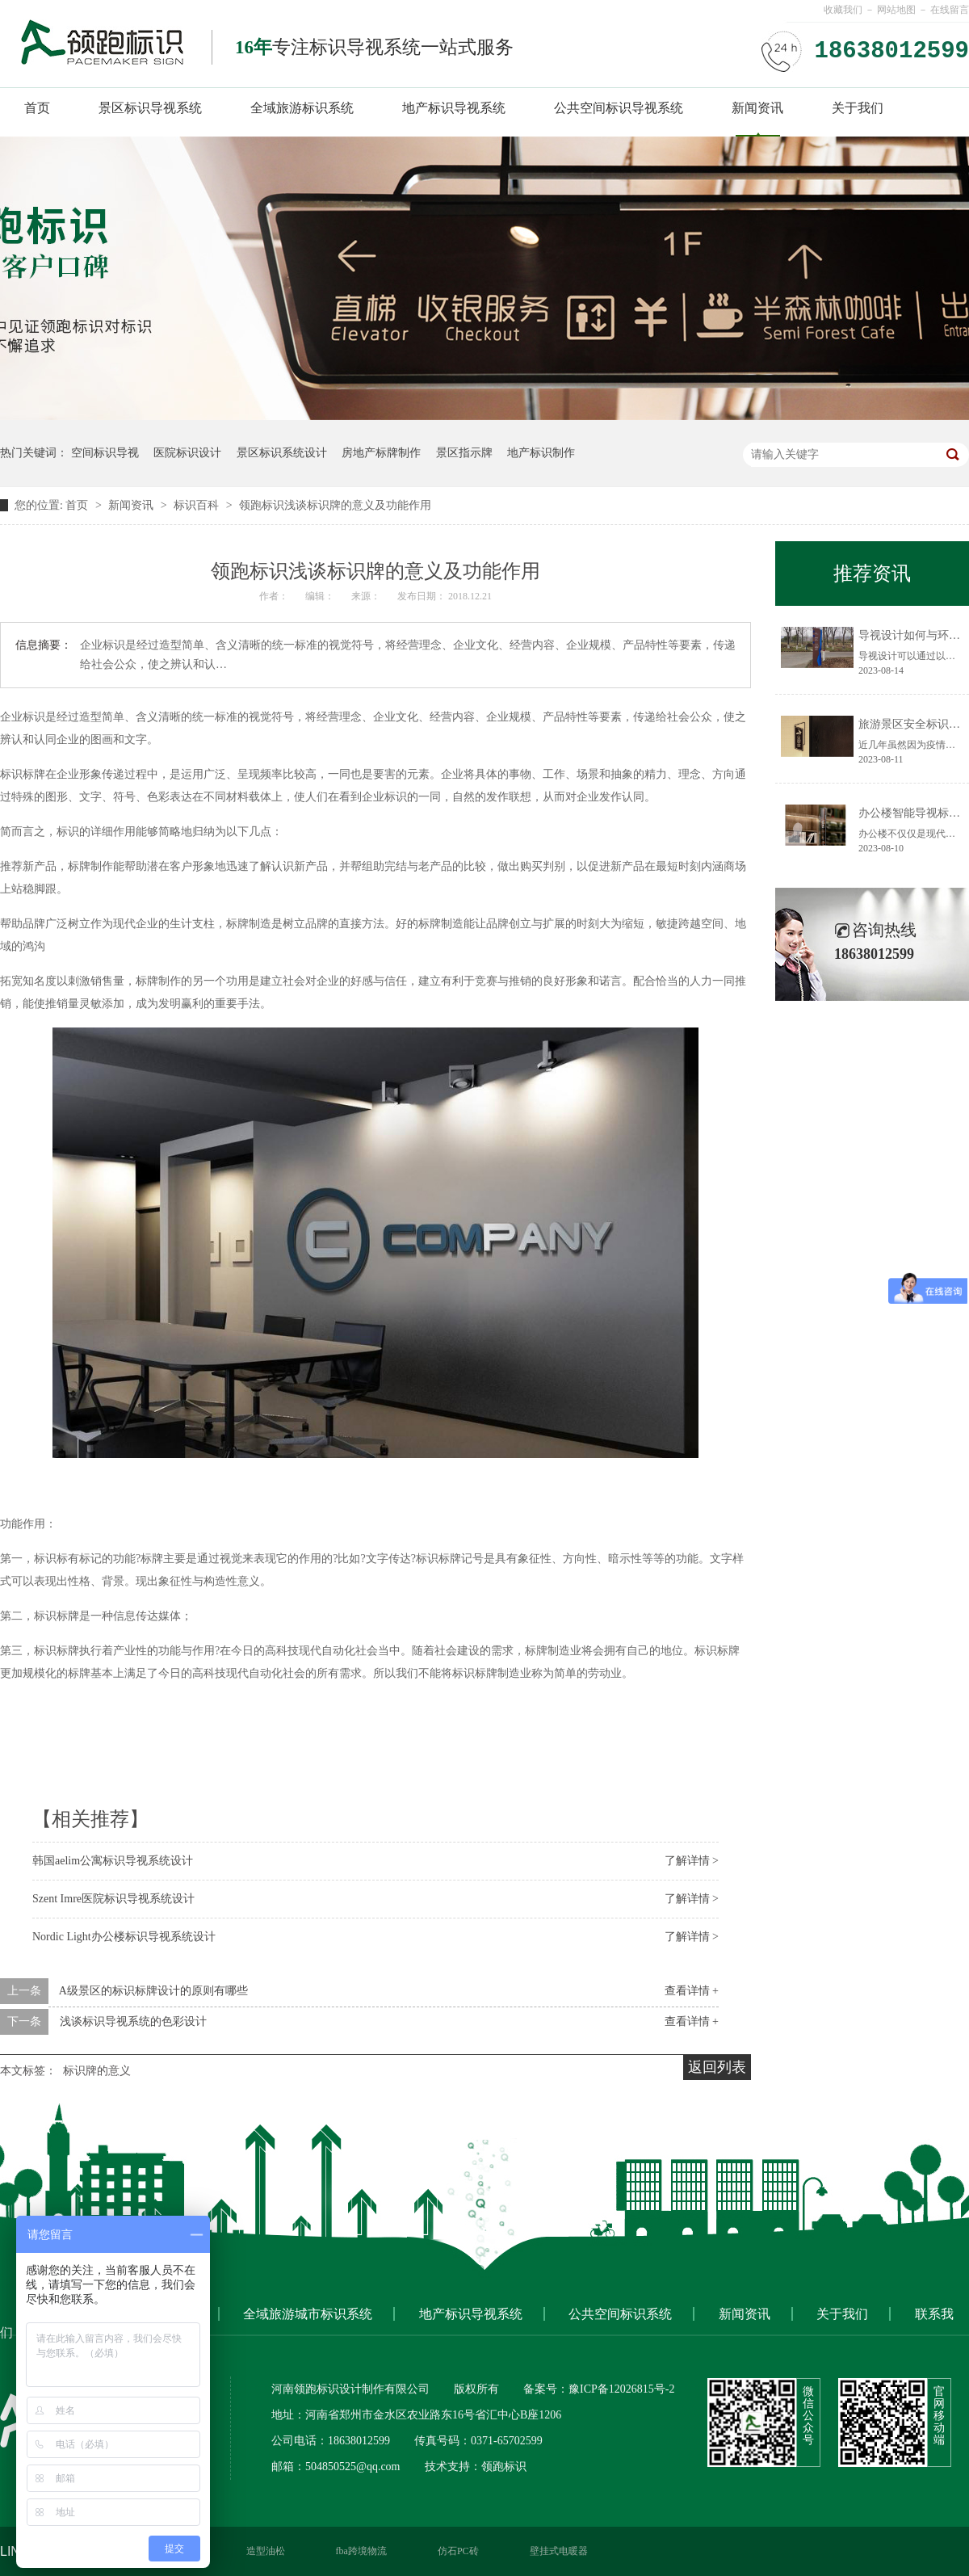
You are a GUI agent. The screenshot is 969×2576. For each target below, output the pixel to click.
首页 (37, 108)
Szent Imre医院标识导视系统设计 (113, 1899)
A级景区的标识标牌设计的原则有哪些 (153, 1991)
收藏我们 (843, 9)
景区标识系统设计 (282, 453)
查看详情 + (692, 1991)
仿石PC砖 (458, 2551)
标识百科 (198, 505)
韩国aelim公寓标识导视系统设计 (112, 1861)
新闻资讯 (757, 108)
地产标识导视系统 (453, 108)
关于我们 (857, 108)
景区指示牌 (464, 453)
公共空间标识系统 (620, 2314)
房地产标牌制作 (381, 453)
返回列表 (717, 2067)
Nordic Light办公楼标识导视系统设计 (124, 1937)
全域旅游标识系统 (302, 108)
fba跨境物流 (361, 2551)
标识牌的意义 (97, 2071)
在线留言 (949, 9)
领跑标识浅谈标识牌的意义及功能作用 (335, 505)
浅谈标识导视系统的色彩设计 (133, 2021)
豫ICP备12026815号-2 (621, 2389)
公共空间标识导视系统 (618, 108)
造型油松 (265, 2551)
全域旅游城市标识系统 (307, 2314)
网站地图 (896, 9)
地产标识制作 (541, 453)
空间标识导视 (105, 453)
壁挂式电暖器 (559, 2551)
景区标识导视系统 (150, 108)
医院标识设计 (187, 453)
